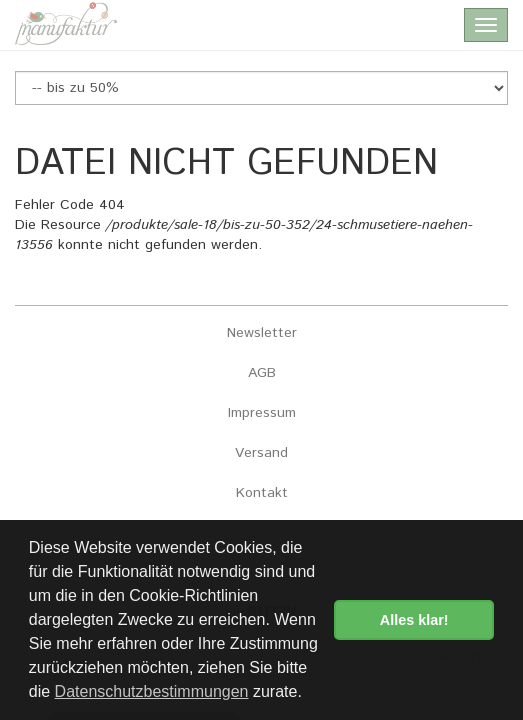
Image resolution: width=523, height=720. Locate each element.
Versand (261, 453)
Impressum (262, 413)
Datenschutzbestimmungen (152, 691)
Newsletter (262, 333)
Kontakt (262, 493)
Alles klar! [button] (414, 620)
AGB (262, 373)
